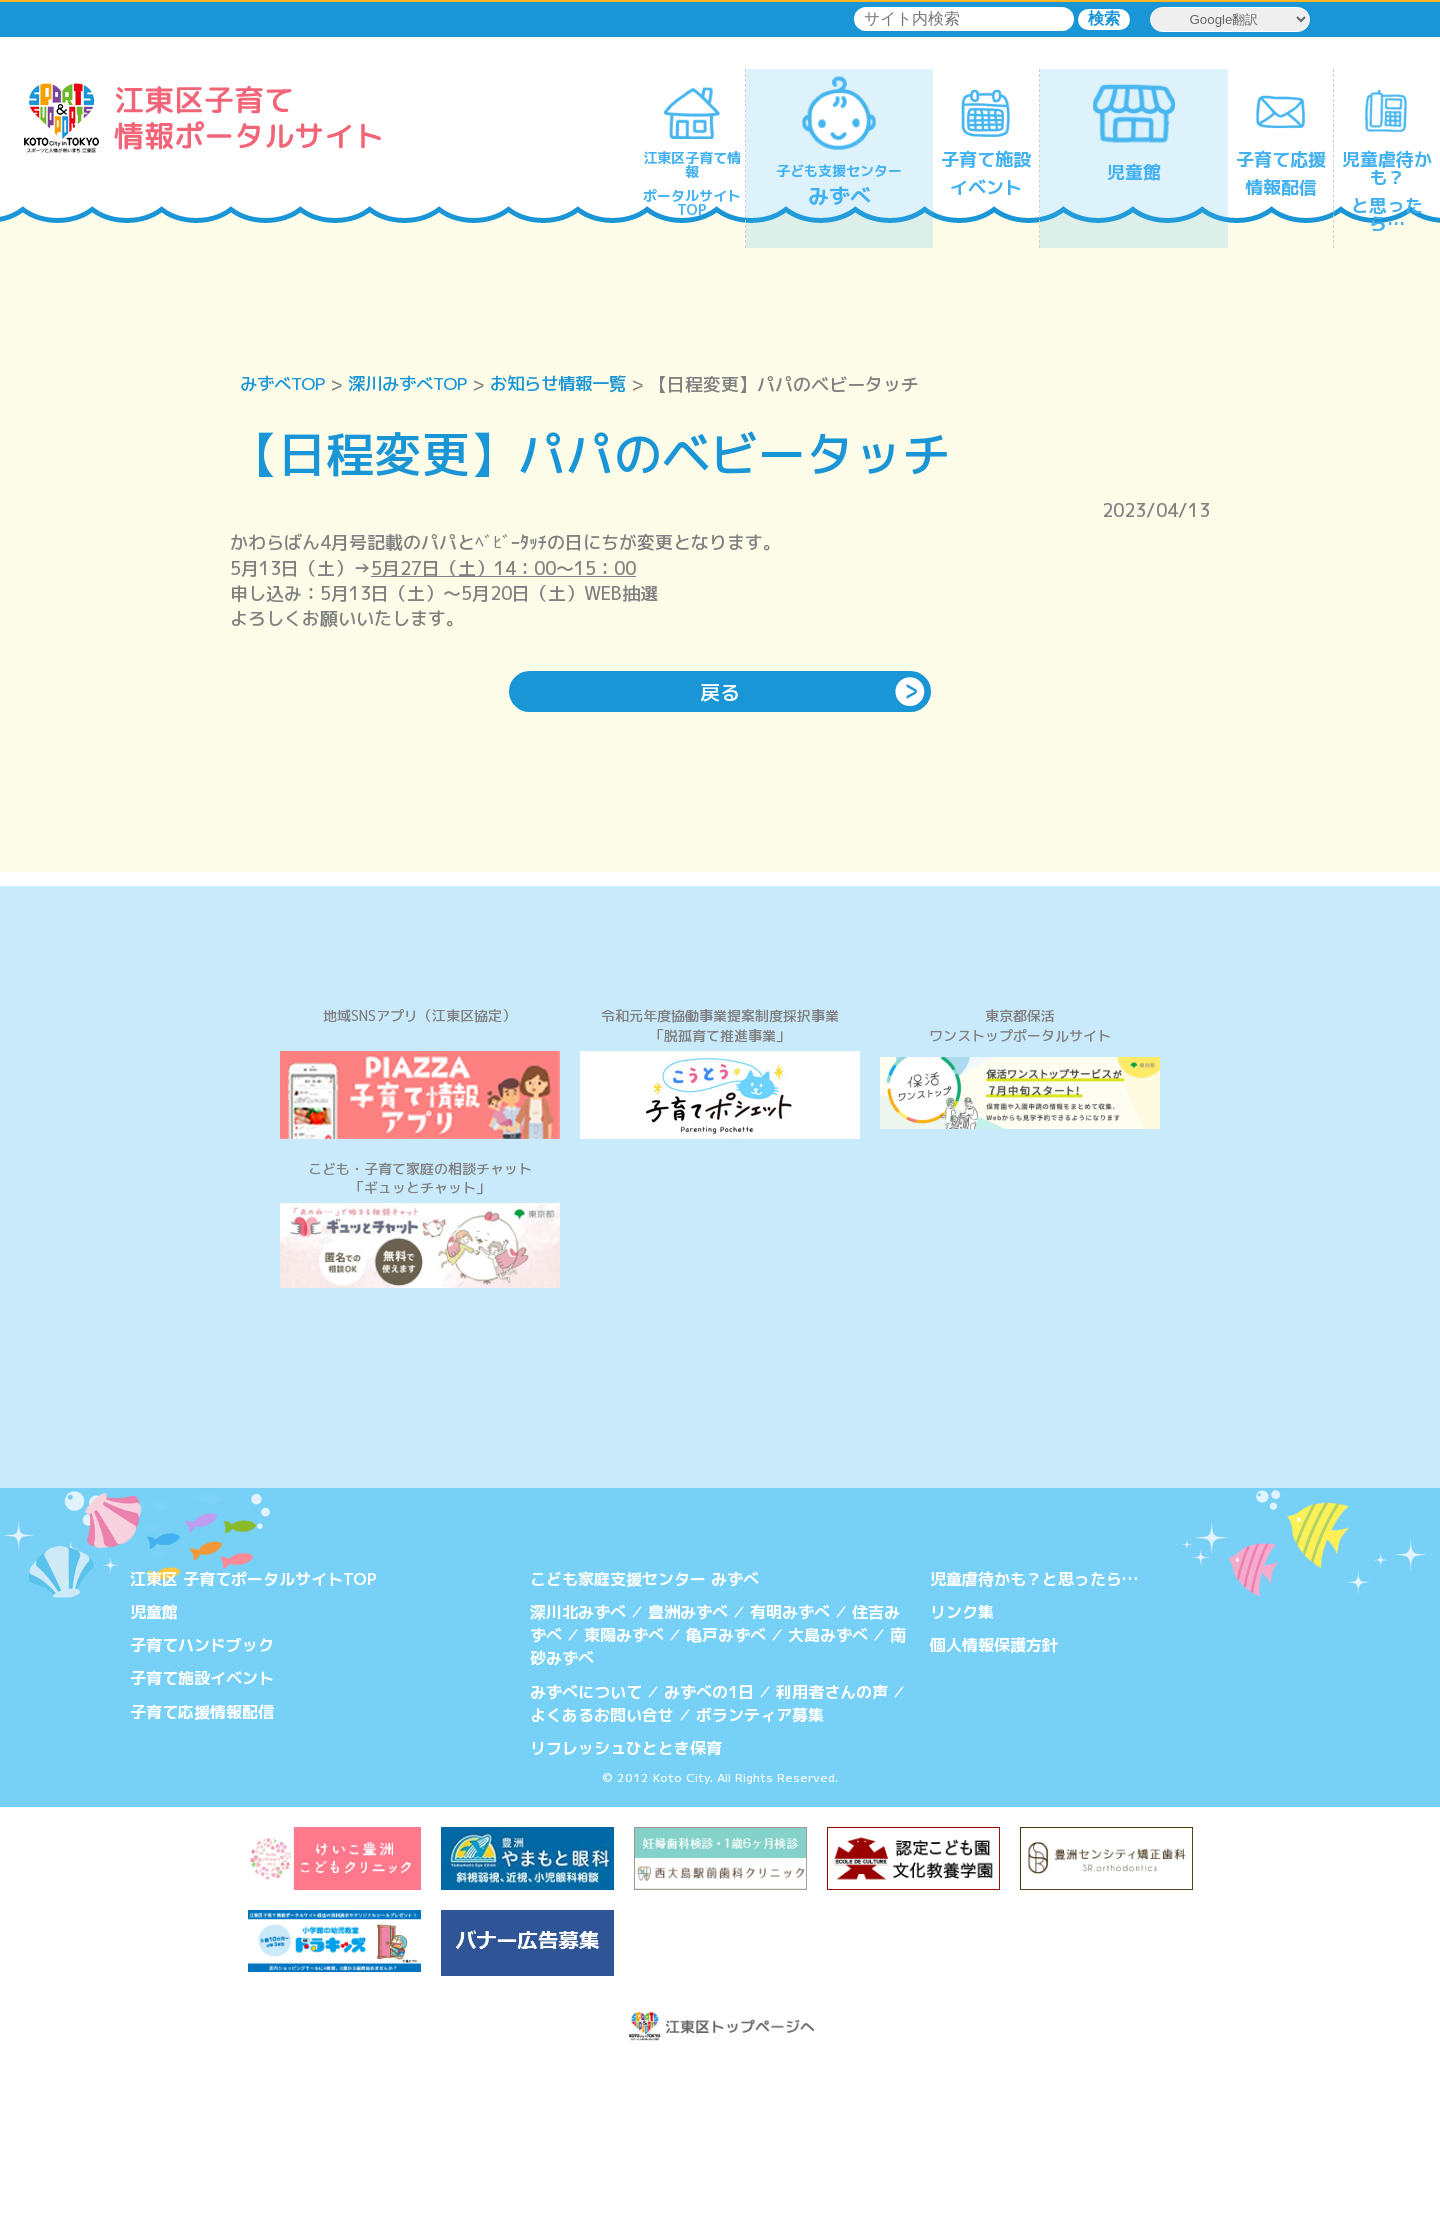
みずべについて (586, 1858)
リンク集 (962, 1781)
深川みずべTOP (417, 384)
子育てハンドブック (202, 1813)
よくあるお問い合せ (602, 1880)
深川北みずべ (578, 1781)
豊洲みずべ (688, 1781)
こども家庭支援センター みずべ (644, 1748)
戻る (720, 693)
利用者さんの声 (832, 1858)
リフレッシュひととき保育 (626, 1913)
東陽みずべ (624, 1803)
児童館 (154, 1781)
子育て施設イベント (202, 1846)
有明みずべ (790, 1781)
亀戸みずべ (726, 1803)
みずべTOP (285, 384)
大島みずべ (828, 1803)
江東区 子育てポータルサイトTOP (253, 1748)
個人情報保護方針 (994, 1813)
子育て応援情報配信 (202, 1878)
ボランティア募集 (760, 1880)
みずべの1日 (709, 1858)
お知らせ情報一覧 (576, 384)
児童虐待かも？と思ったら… (1034, 1748)
